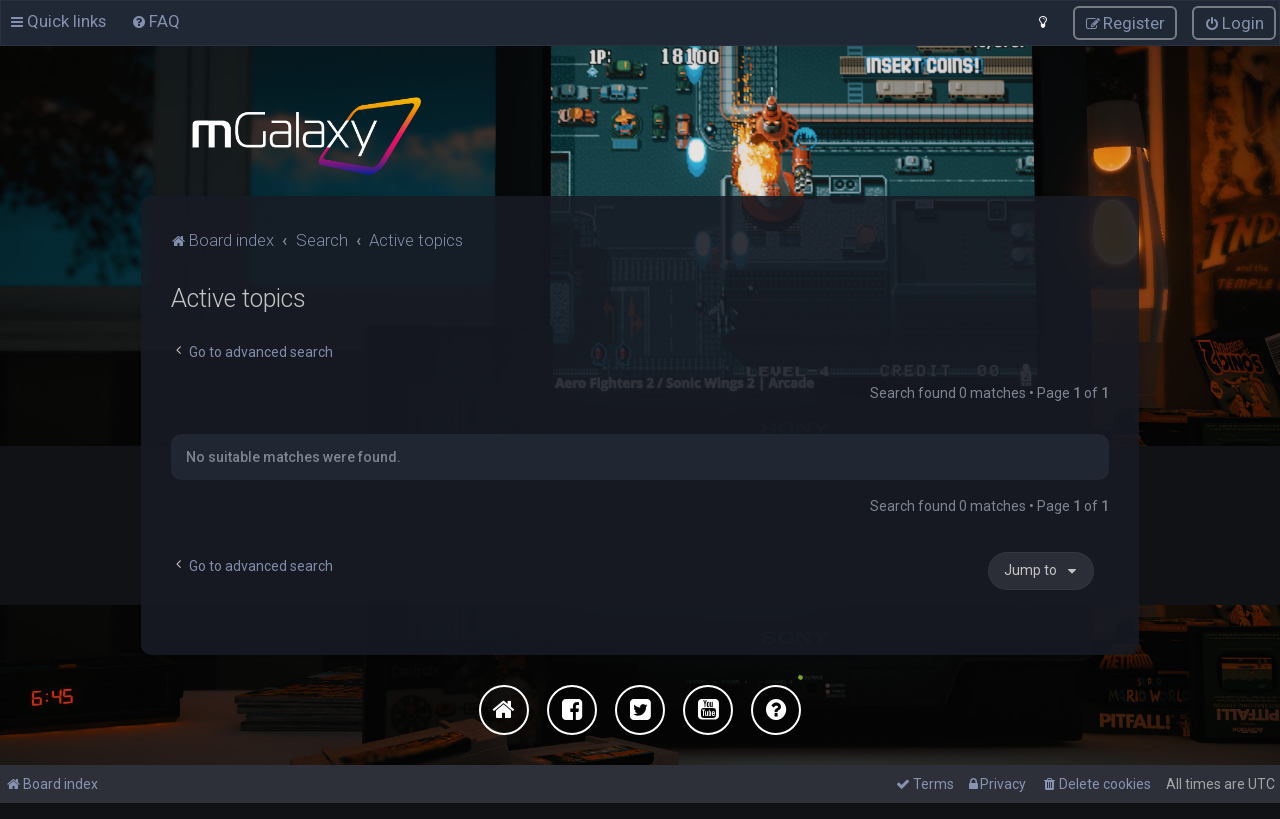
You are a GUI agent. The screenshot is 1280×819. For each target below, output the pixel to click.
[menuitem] (155, 21)
